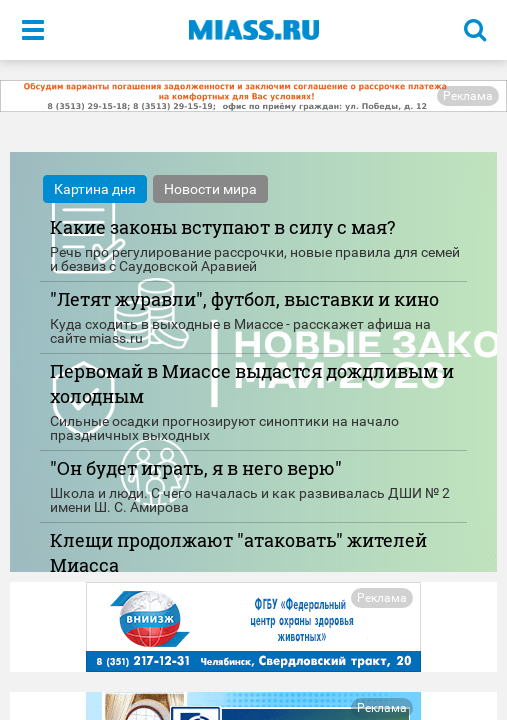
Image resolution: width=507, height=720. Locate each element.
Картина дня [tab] (95, 189)
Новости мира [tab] (210, 189)
